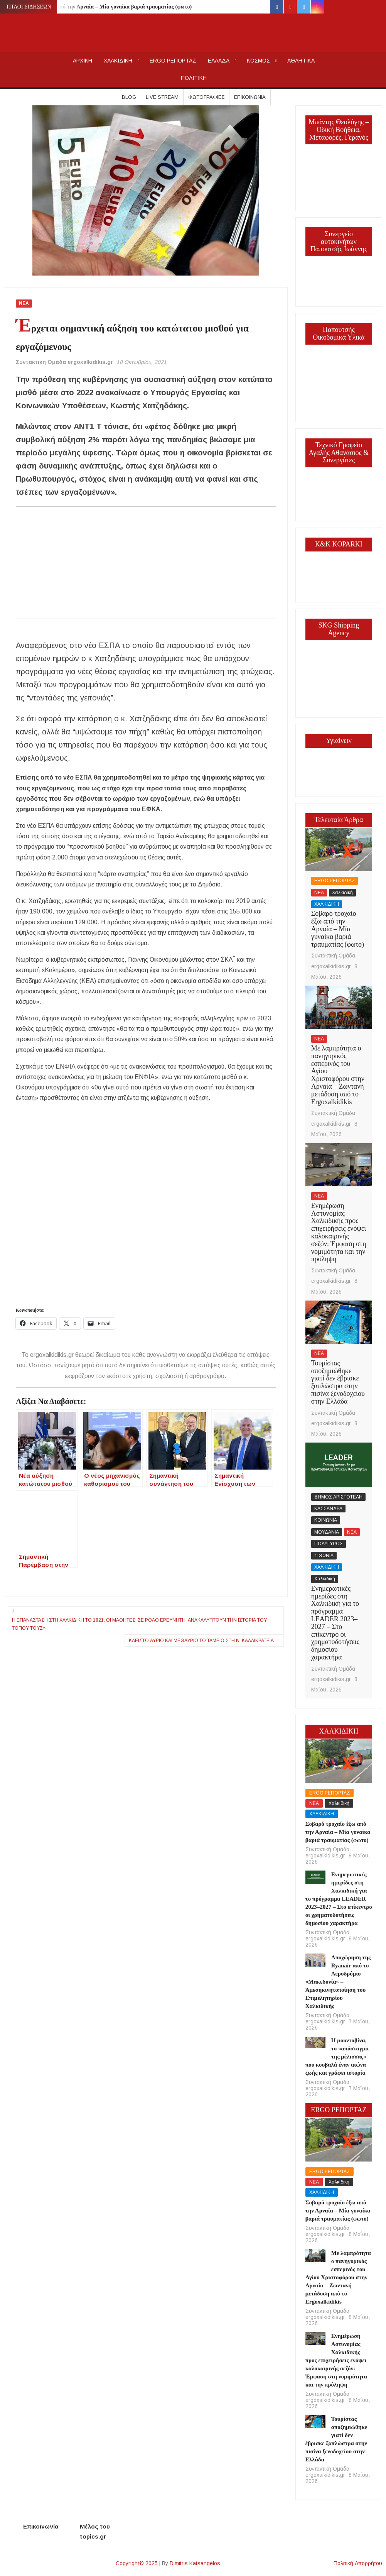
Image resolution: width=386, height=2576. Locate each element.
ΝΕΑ (24, 303)
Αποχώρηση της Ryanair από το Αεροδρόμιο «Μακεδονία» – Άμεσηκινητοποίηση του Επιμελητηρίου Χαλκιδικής (338, 1981)
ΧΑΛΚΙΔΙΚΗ (118, 61)
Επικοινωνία (250, 97)
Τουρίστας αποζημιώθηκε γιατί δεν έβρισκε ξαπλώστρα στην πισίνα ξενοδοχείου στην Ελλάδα (338, 1382)
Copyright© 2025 (137, 2563)
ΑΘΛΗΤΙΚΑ (301, 61)
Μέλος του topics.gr (95, 2531)
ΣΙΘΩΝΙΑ (324, 1555)
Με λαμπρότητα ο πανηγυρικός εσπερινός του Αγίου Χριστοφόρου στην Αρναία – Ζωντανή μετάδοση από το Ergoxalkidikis (337, 1075)
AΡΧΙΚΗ (82, 61)
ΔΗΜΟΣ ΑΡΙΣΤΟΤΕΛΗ (338, 1497)
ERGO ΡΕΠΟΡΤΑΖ (173, 61)
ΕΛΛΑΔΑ (218, 61)
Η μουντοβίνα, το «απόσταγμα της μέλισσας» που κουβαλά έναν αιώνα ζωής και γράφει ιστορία (337, 2056)
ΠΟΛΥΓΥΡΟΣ (328, 1543)
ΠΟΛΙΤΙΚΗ (194, 78)
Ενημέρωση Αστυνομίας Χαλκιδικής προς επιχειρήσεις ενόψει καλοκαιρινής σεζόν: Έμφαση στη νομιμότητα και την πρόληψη (338, 1232)
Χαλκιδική (342, 892)
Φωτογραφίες (206, 97)
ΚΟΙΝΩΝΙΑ (325, 1520)
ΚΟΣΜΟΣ (258, 61)
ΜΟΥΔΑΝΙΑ (326, 1532)
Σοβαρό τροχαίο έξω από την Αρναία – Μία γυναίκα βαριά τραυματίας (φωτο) (99, 7)
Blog (129, 97)
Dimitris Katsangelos (195, 2563)
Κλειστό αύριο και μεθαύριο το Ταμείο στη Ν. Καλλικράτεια (201, 1640)
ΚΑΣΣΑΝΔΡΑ (328, 1508)
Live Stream (162, 97)
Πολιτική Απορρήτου (358, 2563)
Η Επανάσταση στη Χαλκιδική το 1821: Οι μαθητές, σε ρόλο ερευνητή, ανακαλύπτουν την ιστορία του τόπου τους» (139, 1624)
